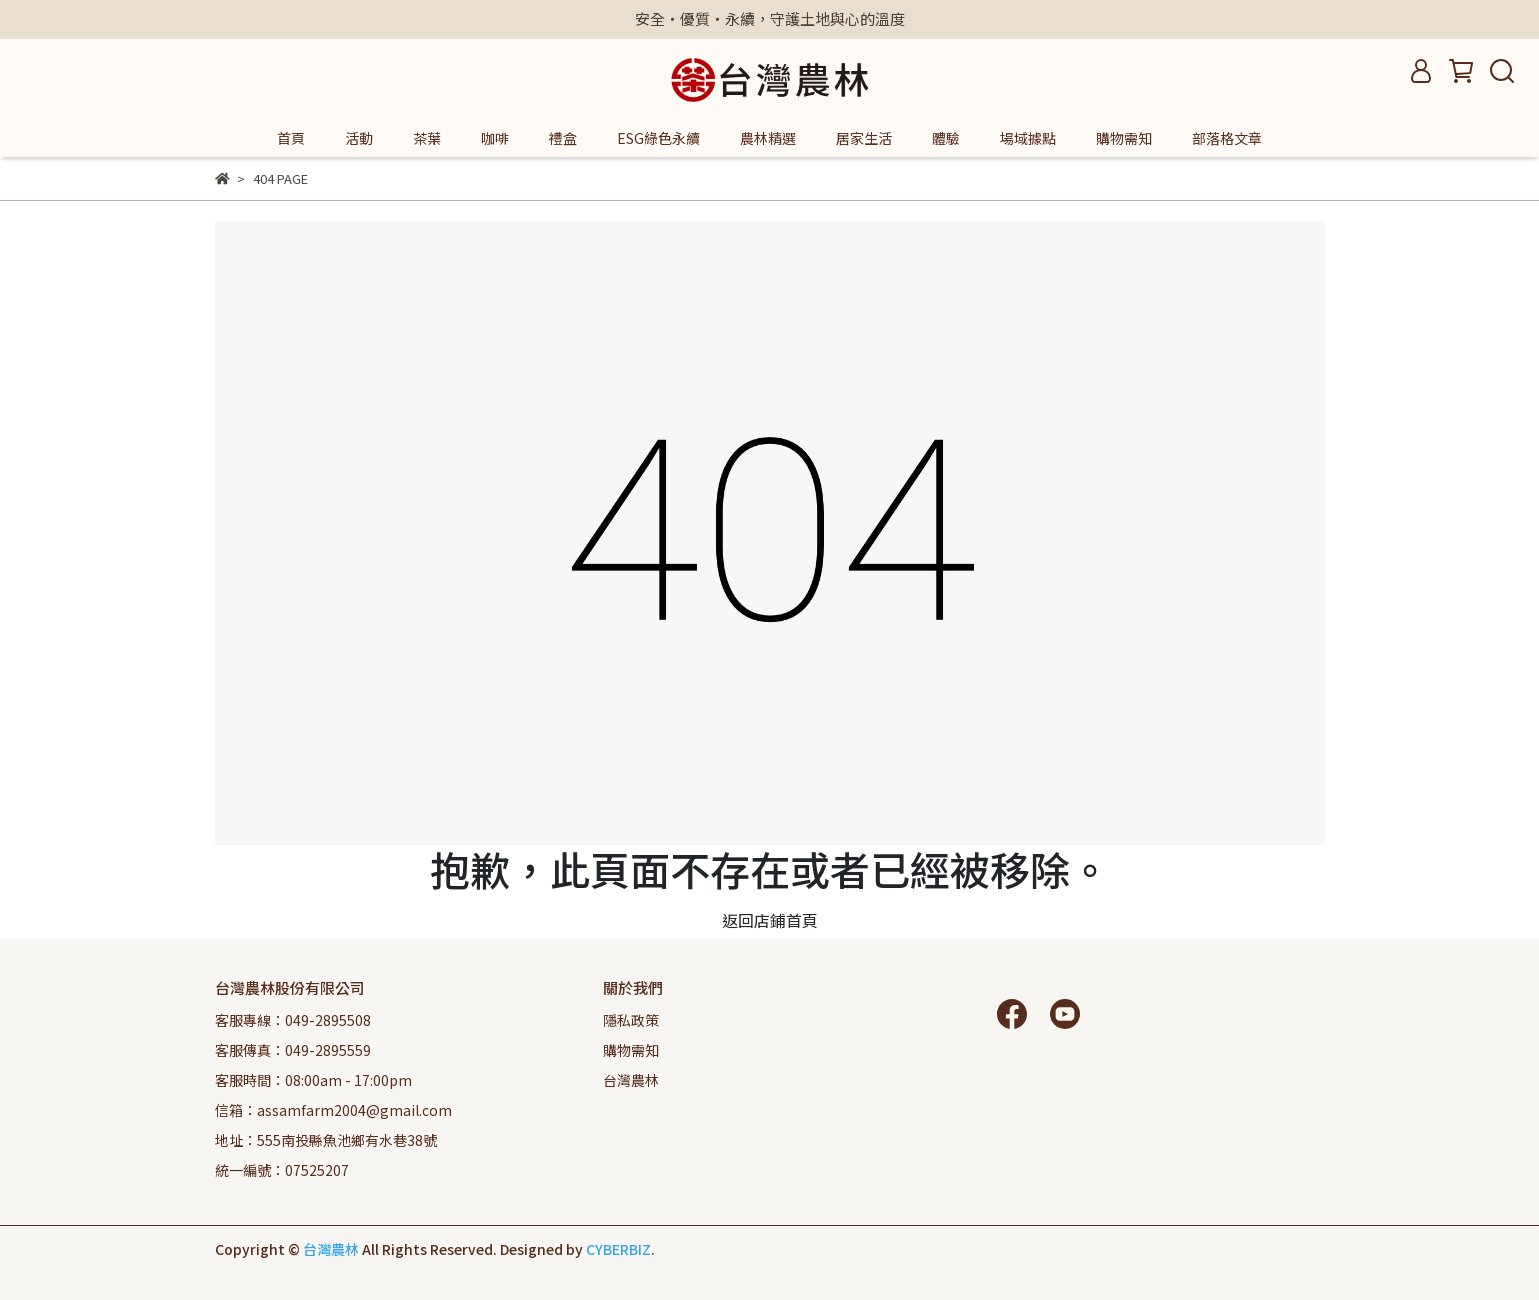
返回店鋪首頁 (770, 920)
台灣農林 (631, 1080)
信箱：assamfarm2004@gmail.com (333, 1110)
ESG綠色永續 (658, 138)
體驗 (946, 138)
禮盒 (563, 138)
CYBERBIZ (618, 1249)
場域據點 (1028, 138)
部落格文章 (1227, 138)
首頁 (291, 138)
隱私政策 (631, 1020)
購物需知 (1124, 138)
